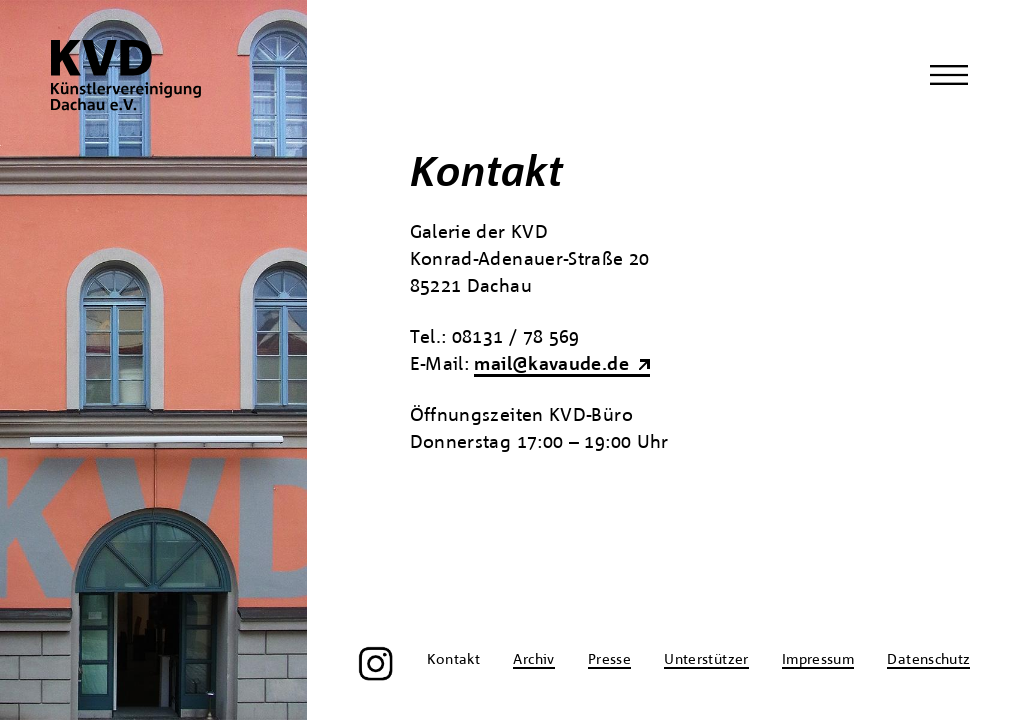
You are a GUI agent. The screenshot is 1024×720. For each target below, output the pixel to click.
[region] (153, 360)
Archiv (533, 660)
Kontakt (454, 660)
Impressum (818, 660)
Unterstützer (706, 660)
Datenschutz (928, 660)
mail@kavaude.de (551, 365)
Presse (609, 660)
